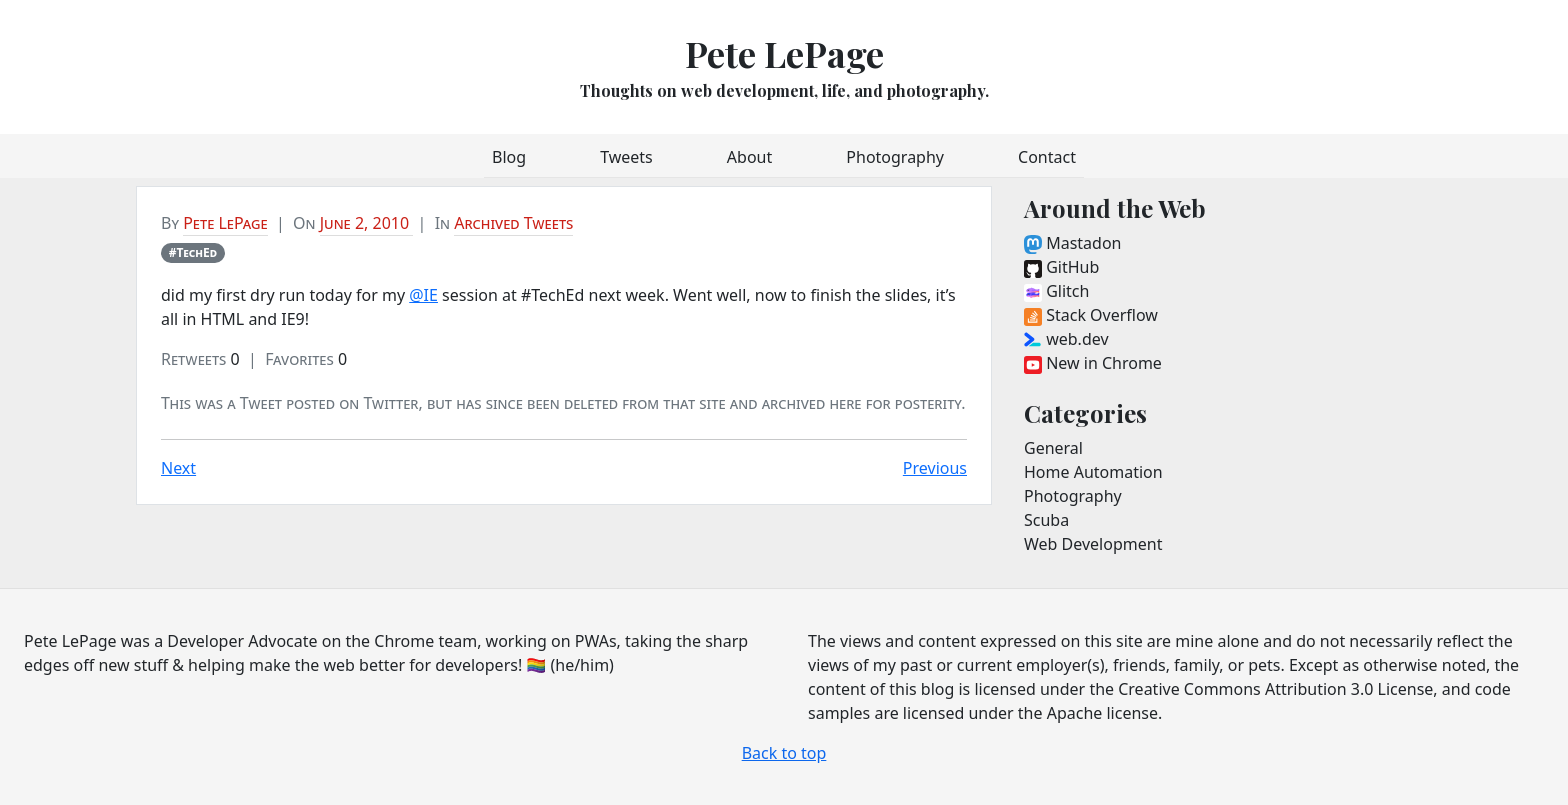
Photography (895, 157)
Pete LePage (784, 53)
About (749, 157)
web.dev (1066, 339)
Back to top (784, 753)
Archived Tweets (513, 223)
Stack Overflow (1091, 315)
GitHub (1061, 267)
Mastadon (1072, 243)
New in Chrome (1093, 363)
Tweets (626, 157)
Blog (509, 157)
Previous (935, 468)
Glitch (1056, 291)
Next (178, 468)
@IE (423, 295)
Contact (1047, 157)
